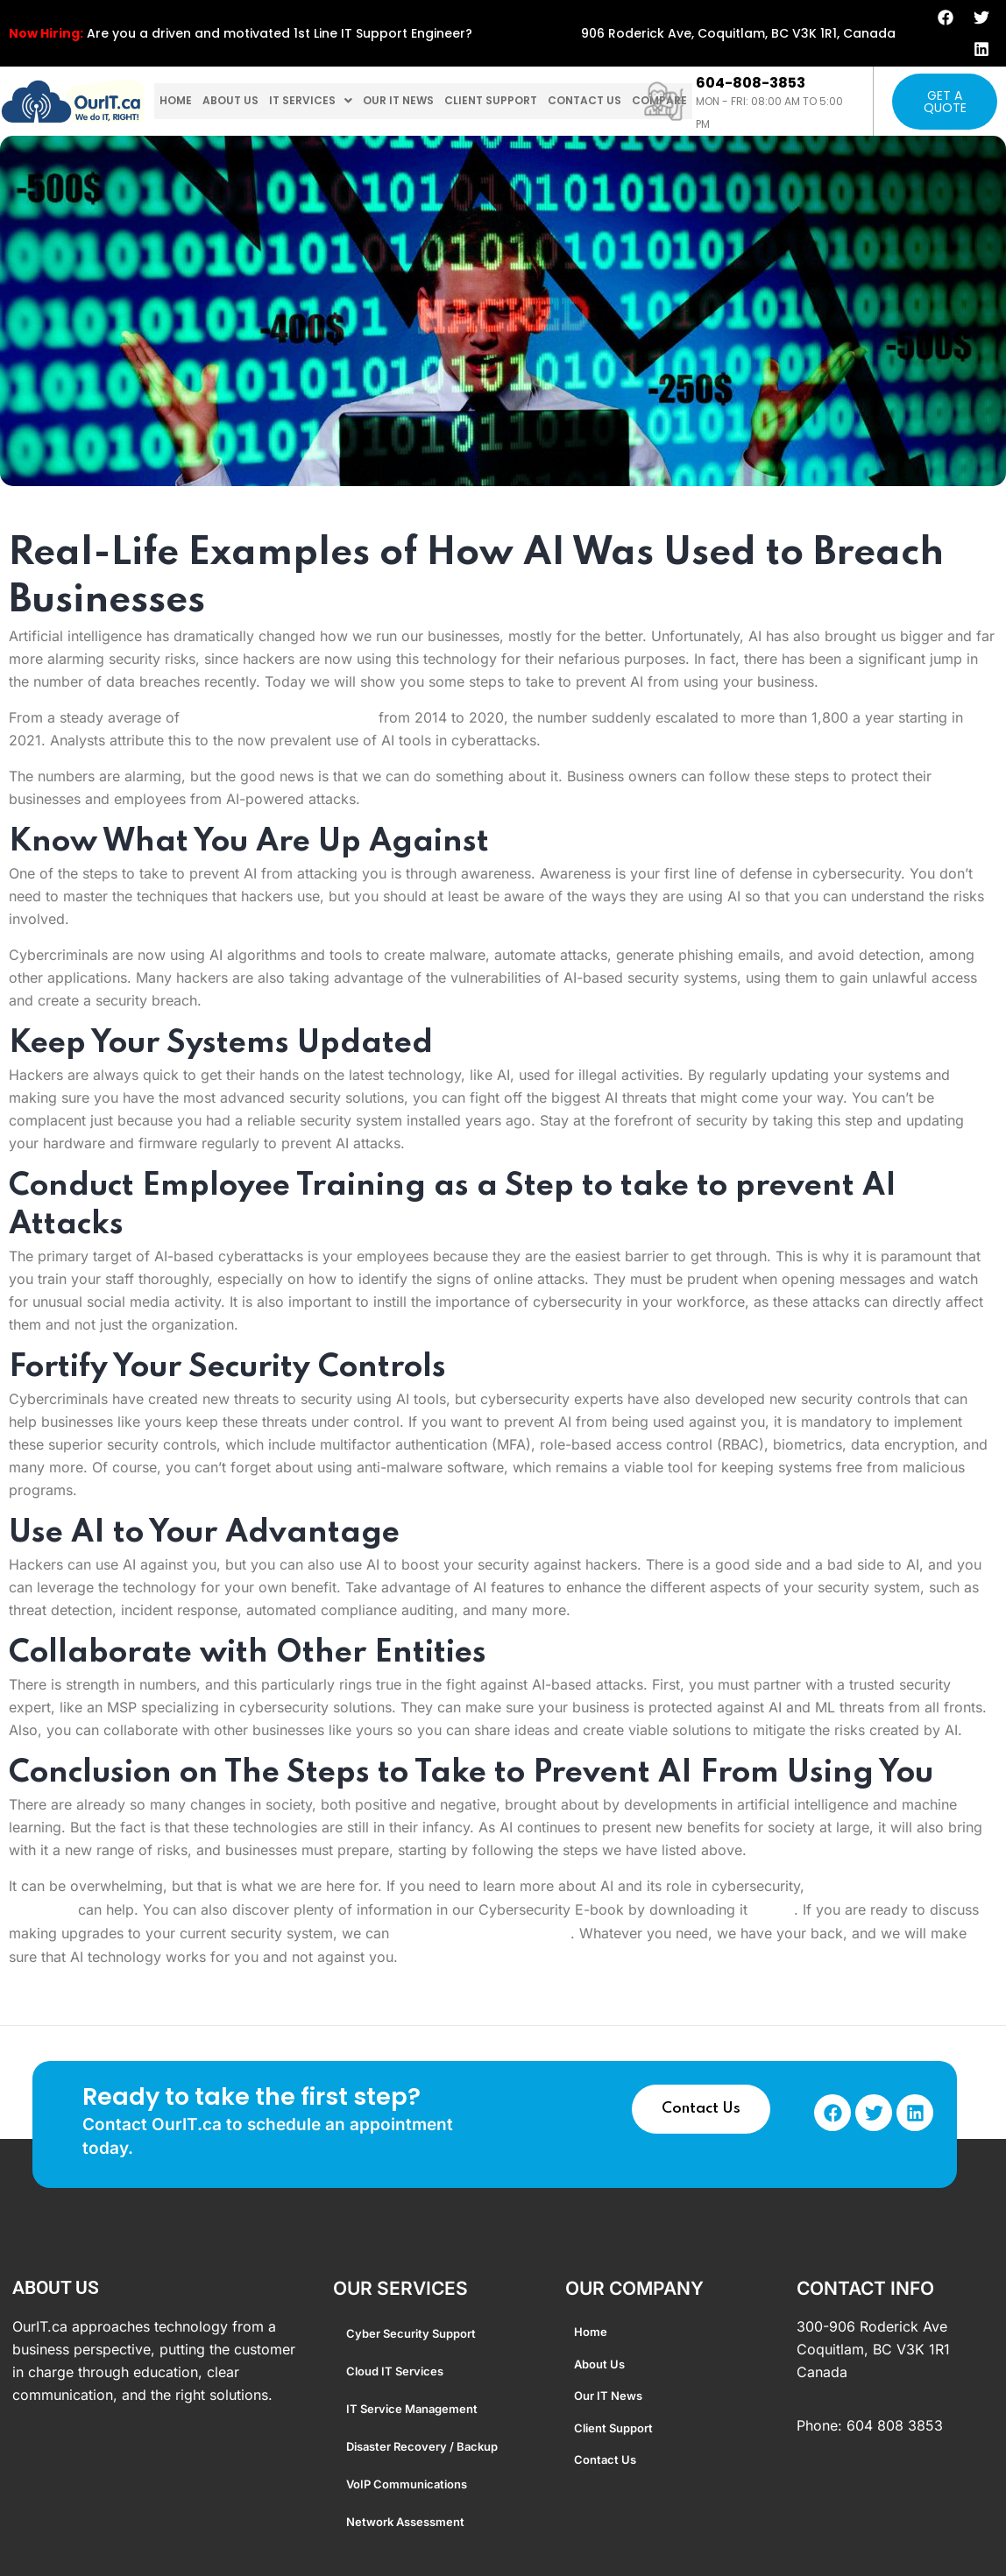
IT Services (324, 101)
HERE (773, 1910)
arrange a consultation (481, 1934)
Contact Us (701, 2108)
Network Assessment (405, 2522)
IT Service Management (412, 2409)
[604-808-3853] (664, 101)
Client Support (520, 101)
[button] (324, 101)
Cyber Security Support (411, 2333)
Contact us (624, 101)
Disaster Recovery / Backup (422, 2446)
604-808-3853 (750, 83)
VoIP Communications (406, 2484)
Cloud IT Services (394, 2371)
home (177, 101)
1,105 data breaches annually (279, 717)
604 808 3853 (895, 2425)
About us (238, 101)
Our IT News (418, 101)
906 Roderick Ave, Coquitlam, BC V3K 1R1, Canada (738, 33)
